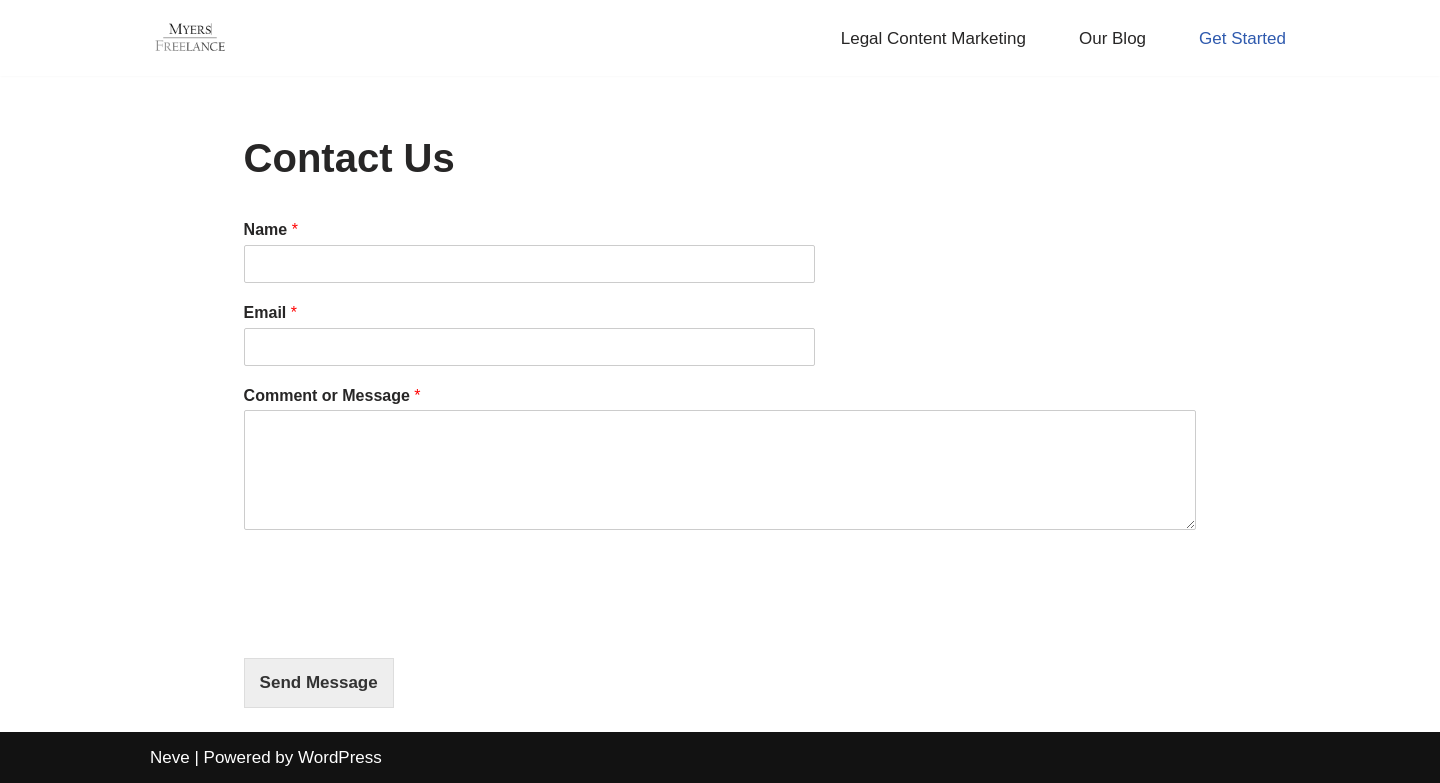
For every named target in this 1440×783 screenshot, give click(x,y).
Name (271, 229)
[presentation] (396, 625)
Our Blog (1112, 38)
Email (270, 312)
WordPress (340, 757)
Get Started (1242, 38)
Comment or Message (332, 395)
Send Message (319, 682)
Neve (170, 757)
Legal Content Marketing (933, 38)
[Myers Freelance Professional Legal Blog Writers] (190, 38)
